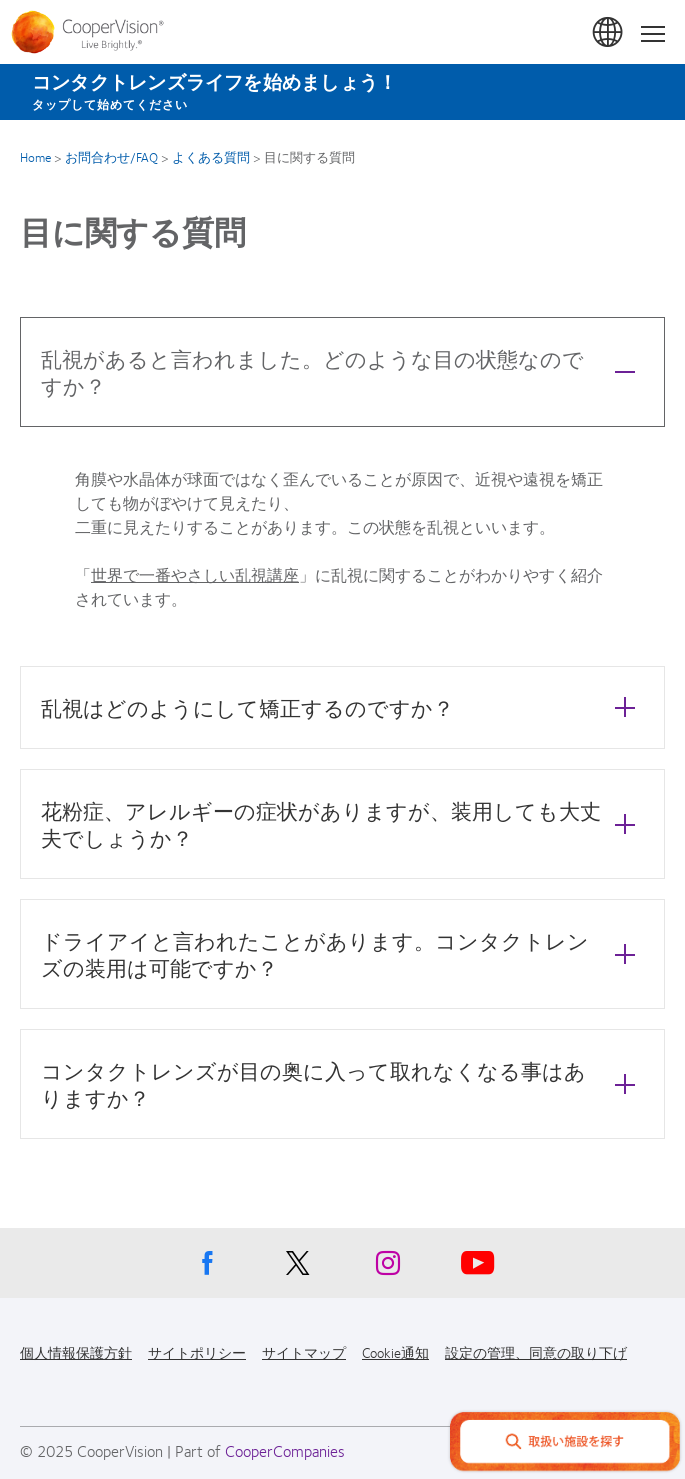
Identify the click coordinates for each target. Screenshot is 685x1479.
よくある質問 (211, 157)
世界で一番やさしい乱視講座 (195, 574)
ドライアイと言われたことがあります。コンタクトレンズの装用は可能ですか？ (343, 954)
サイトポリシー (197, 1352)
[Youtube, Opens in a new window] (478, 1268)
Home (35, 157)
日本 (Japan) (609, 33)
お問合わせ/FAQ (111, 157)
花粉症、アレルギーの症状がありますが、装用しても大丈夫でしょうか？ (343, 824)
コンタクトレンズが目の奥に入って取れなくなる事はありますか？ (343, 1084)
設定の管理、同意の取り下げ (536, 1352)
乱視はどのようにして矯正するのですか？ (343, 707)
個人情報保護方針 (76, 1352)
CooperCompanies (285, 1450)
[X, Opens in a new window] (298, 1268)
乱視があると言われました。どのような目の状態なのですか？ (343, 372)
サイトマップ (304, 1352)
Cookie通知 (395, 1352)
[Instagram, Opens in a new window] (388, 1268)
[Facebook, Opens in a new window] (208, 1268)
